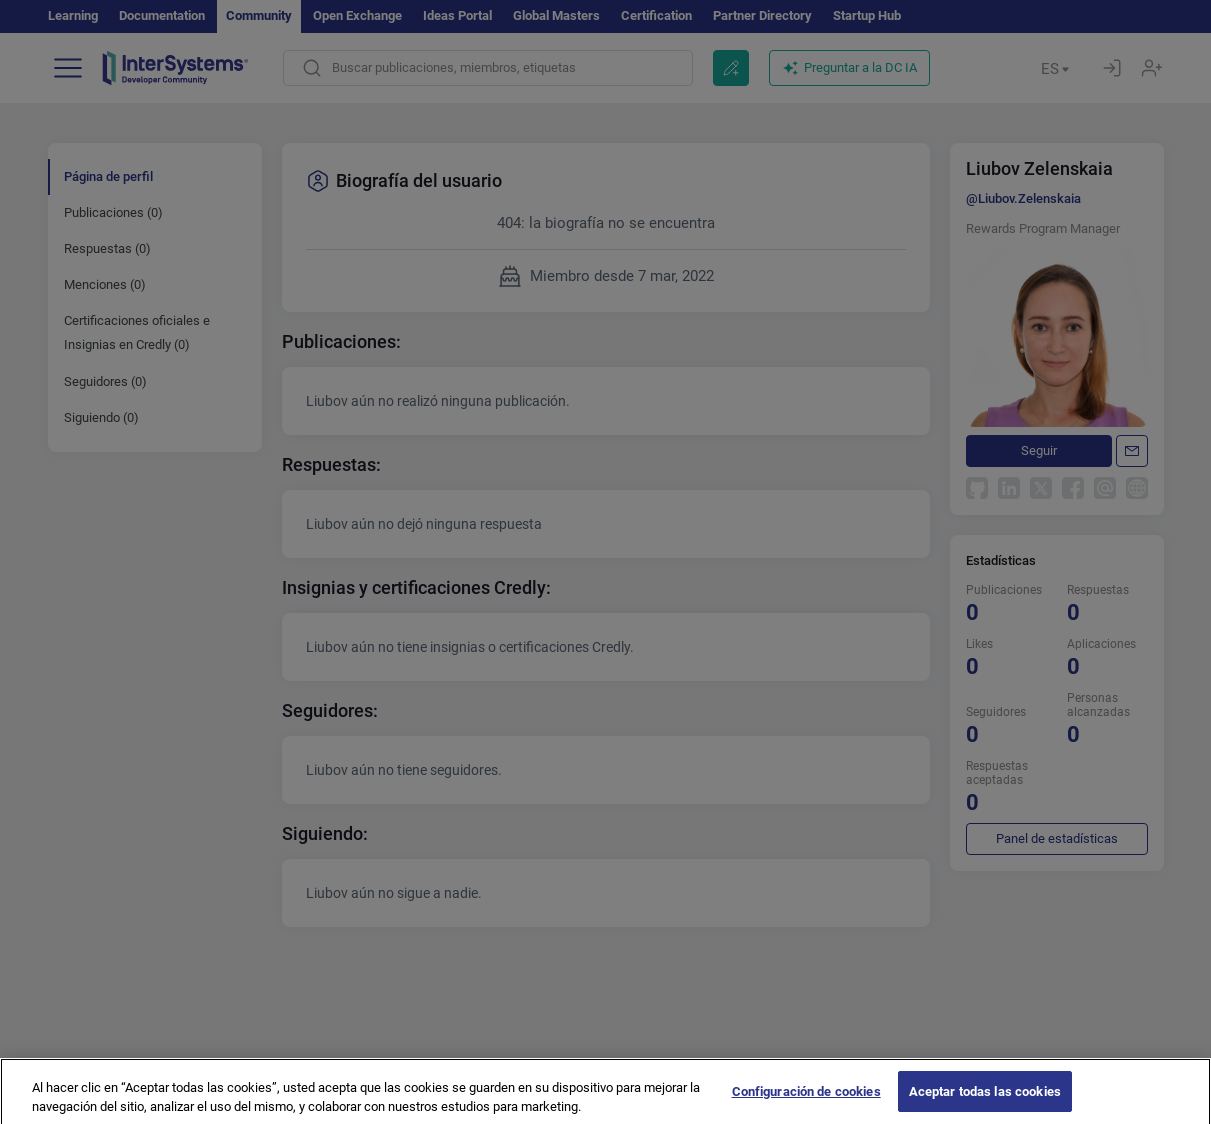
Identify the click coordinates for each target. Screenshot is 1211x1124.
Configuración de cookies (806, 1102)
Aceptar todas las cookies (985, 1102)
